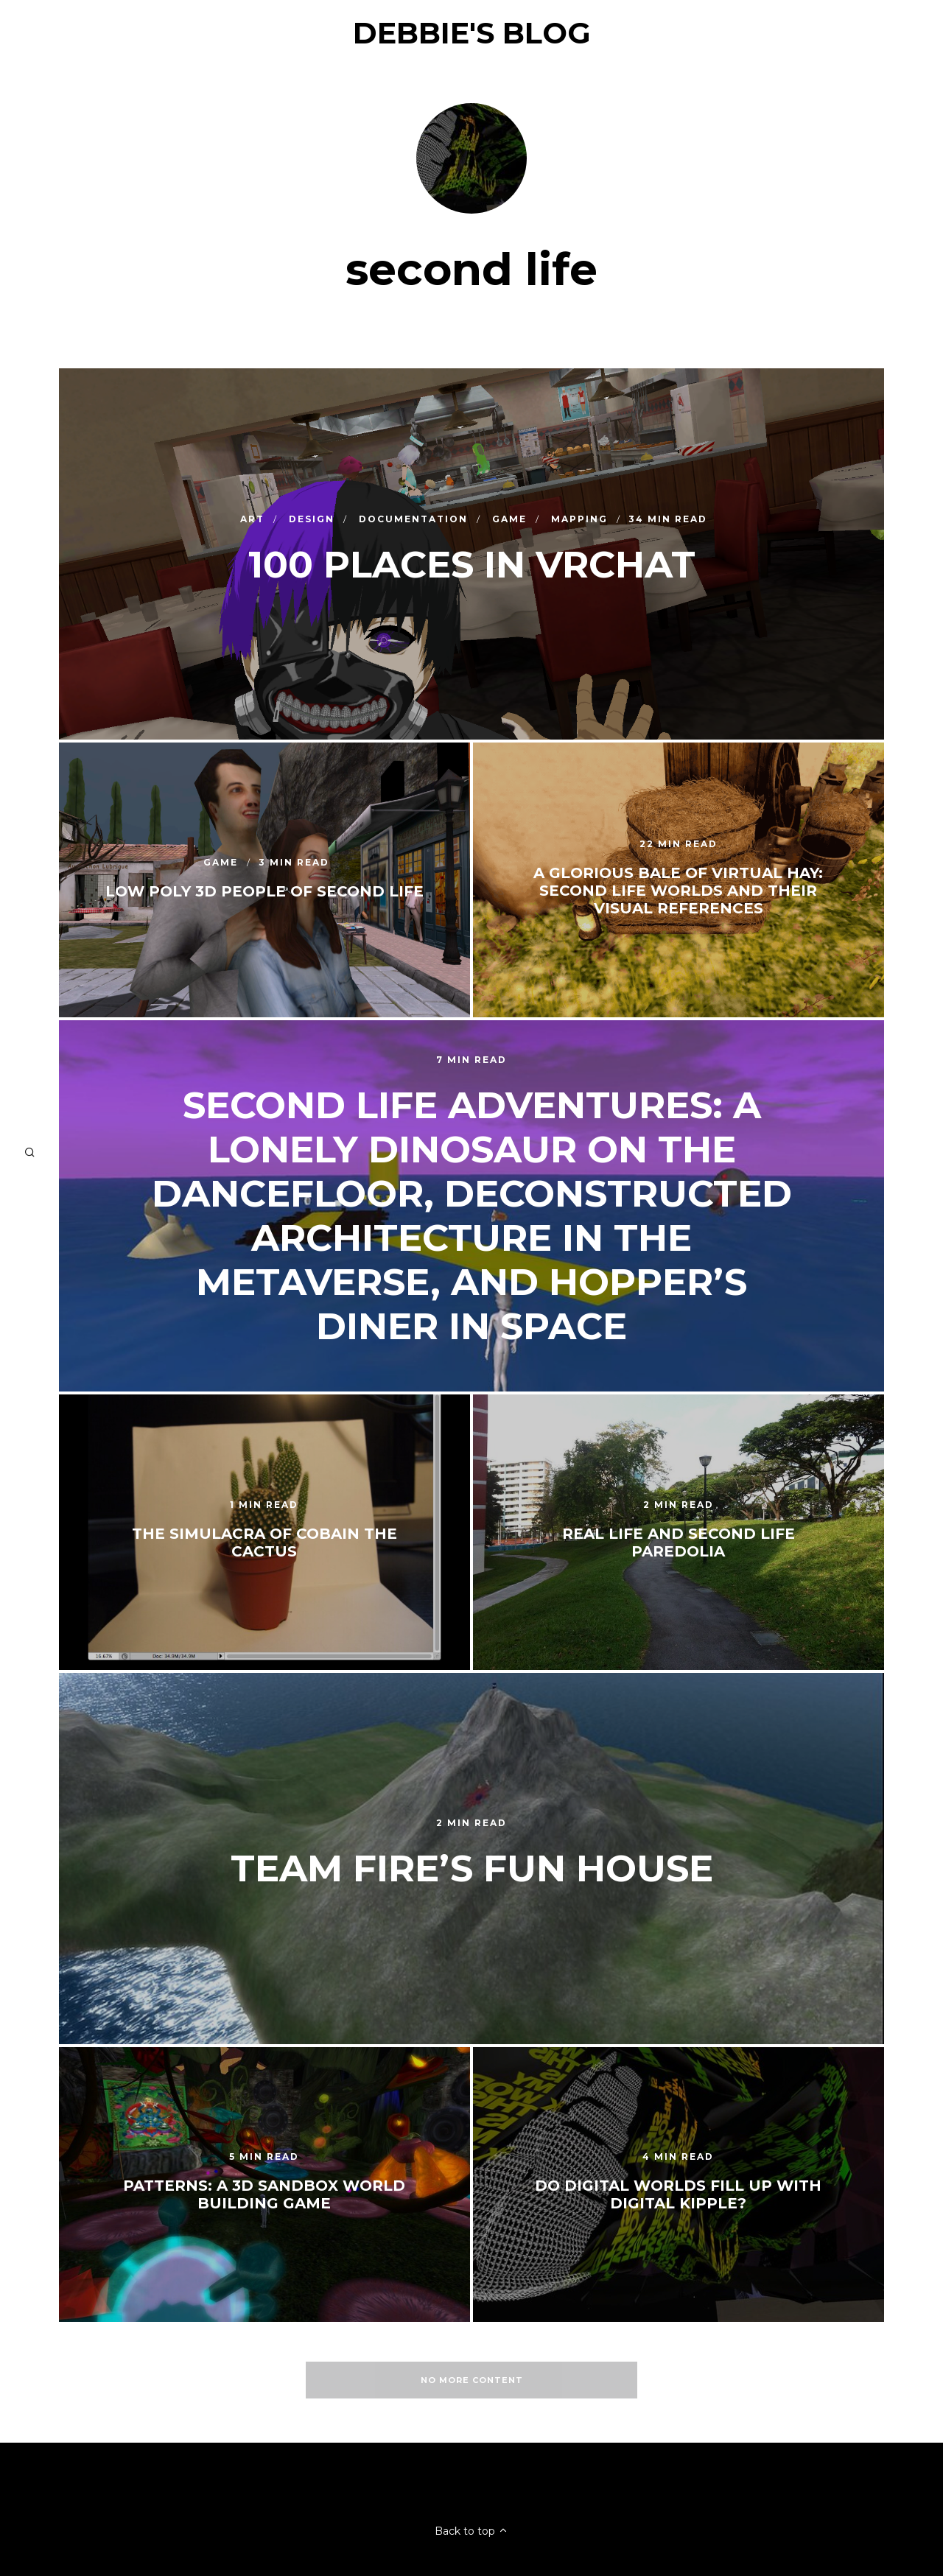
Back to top (471, 2531)
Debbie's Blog (472, 33)
